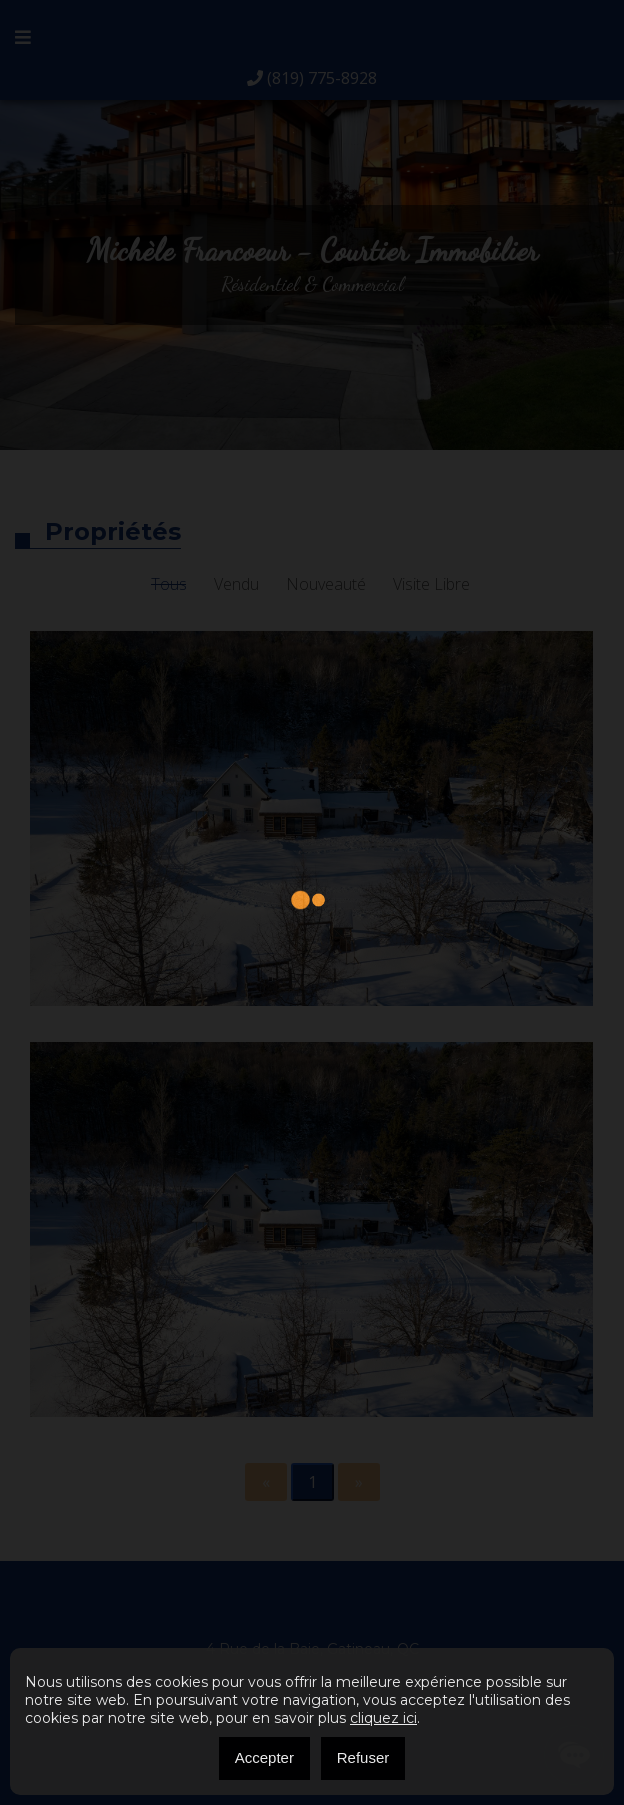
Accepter (264, 1757)
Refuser (363, 1757)
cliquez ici (383, 1718)
